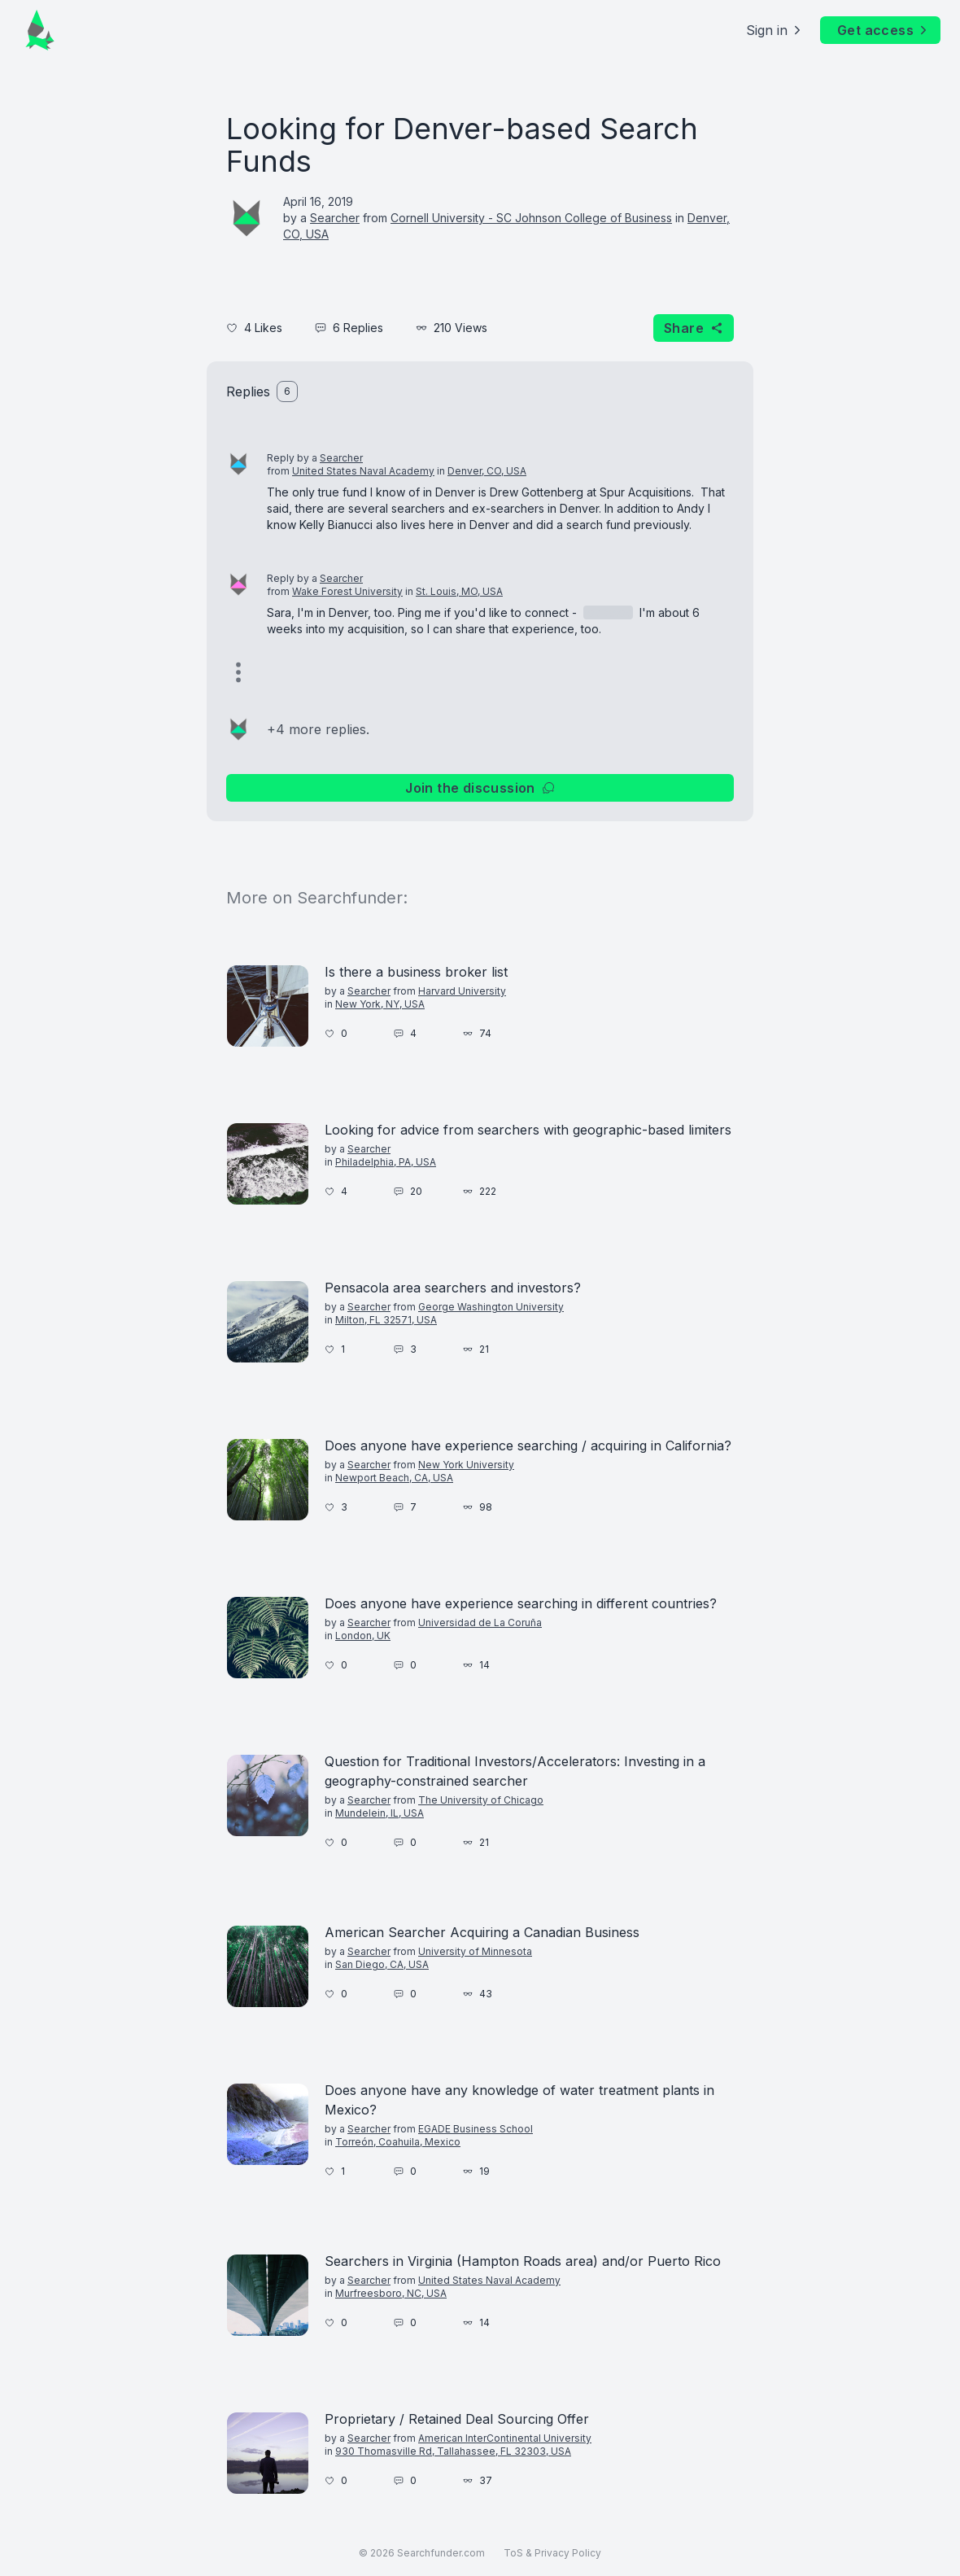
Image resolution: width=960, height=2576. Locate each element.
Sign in (775, 30)
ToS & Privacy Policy (552, 2553)
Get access (883, 30)
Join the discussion (480, 788)
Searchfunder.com (441, 2553)
